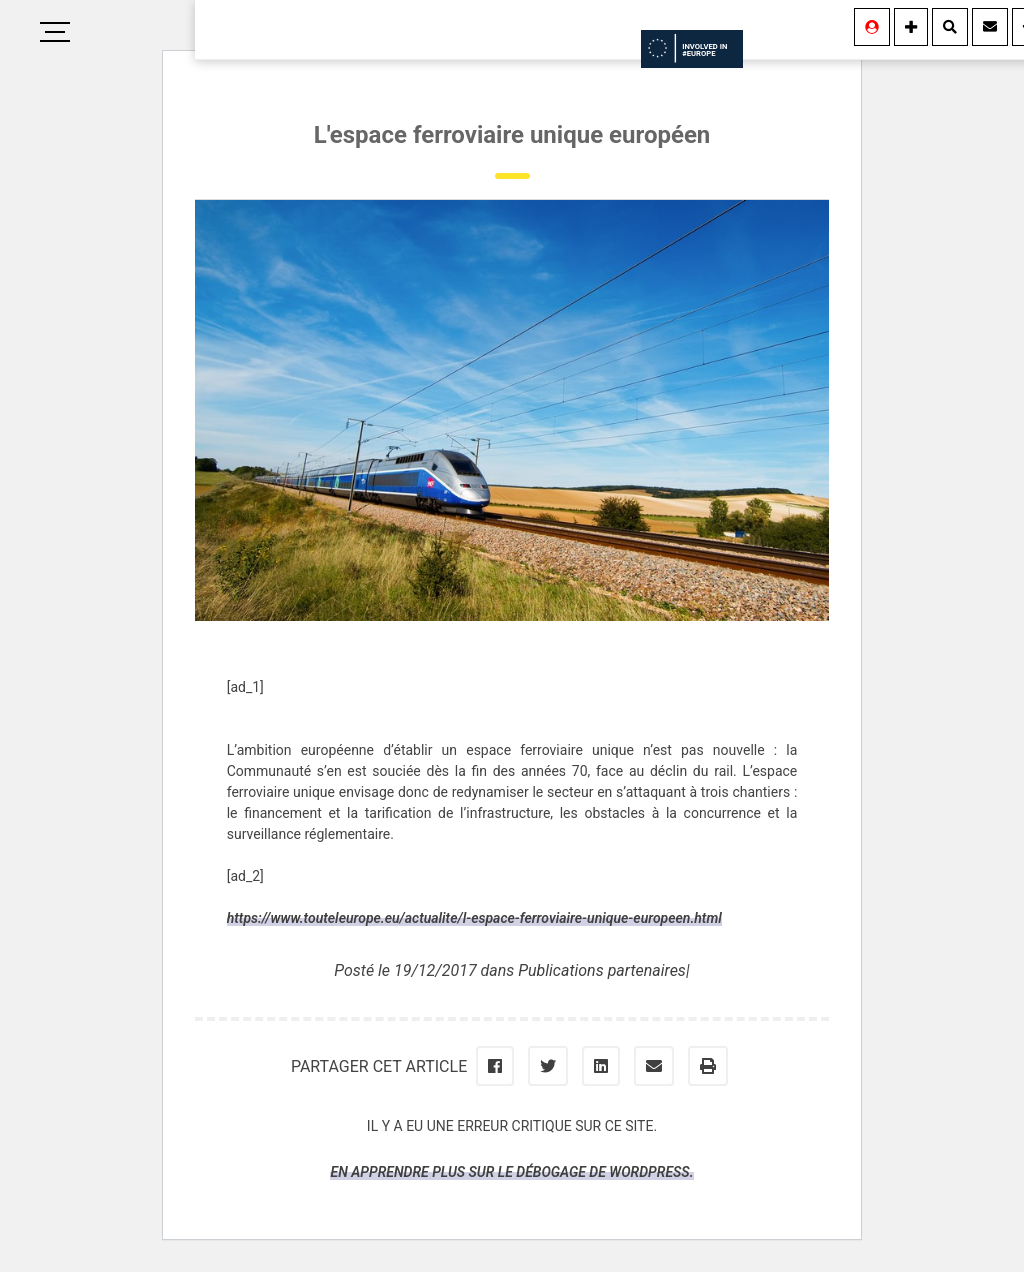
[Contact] (990, 27)
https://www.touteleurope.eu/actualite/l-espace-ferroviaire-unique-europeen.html (474, 918)
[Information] (911, 27)
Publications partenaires (602, 970)
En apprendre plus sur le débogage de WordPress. (511, 1172)
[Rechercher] (950, 27)
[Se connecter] (872, 27)
